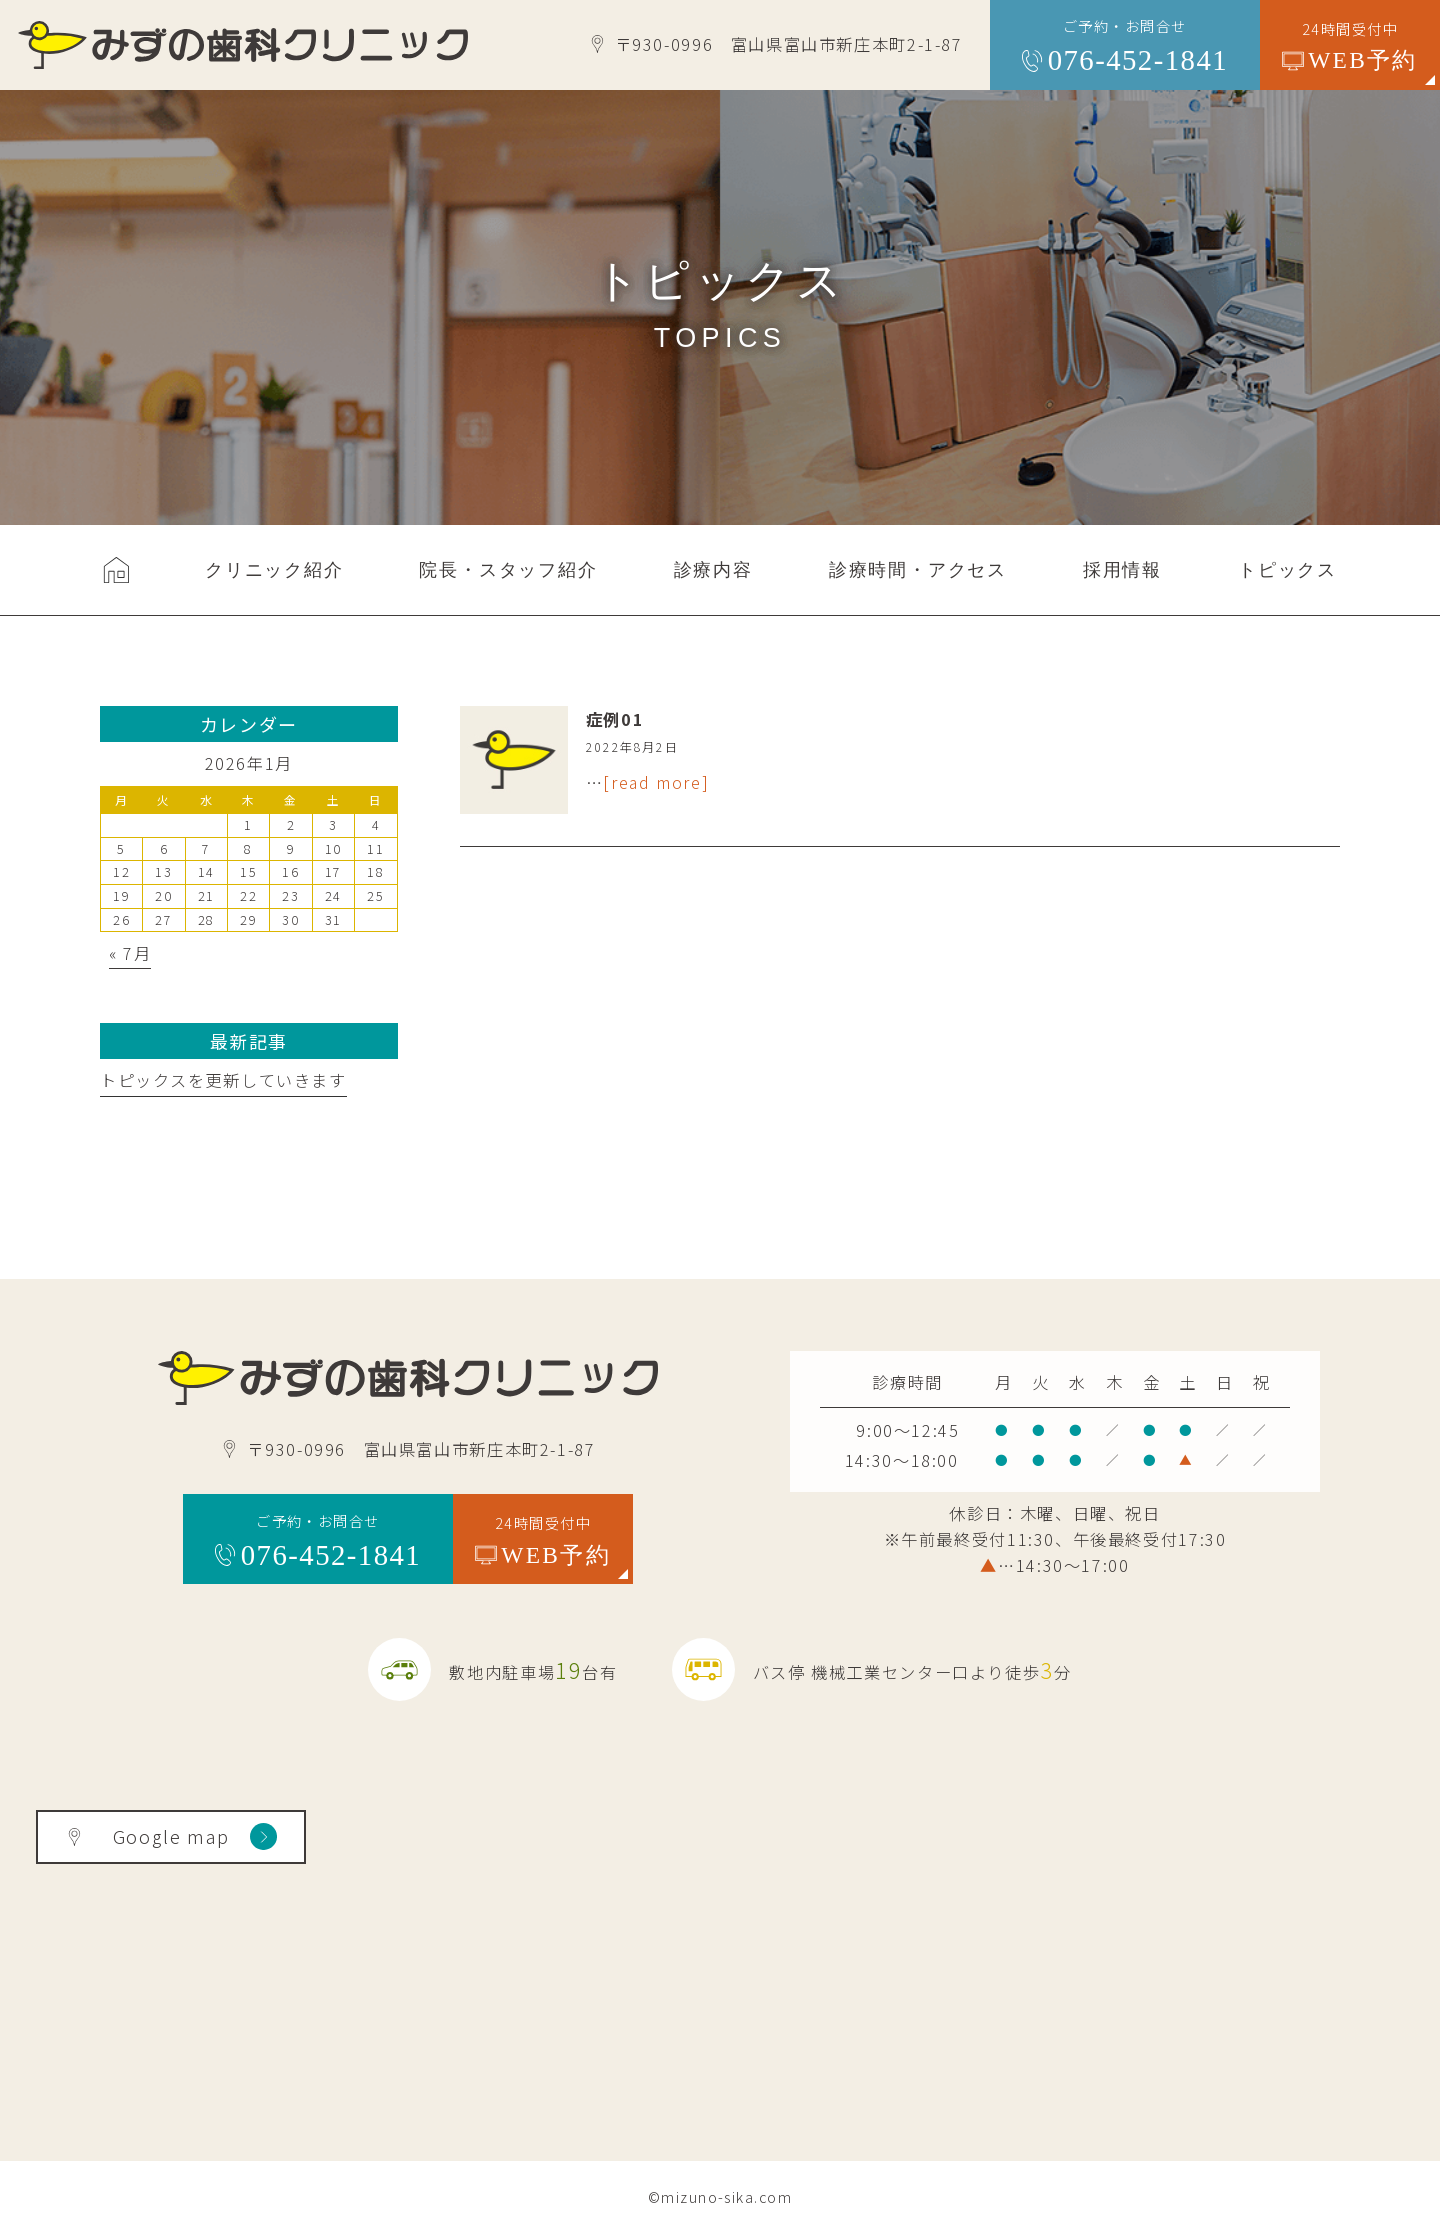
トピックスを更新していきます (223, 1080)
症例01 (615, 719)
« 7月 (130, 953)
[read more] (656, 782)
